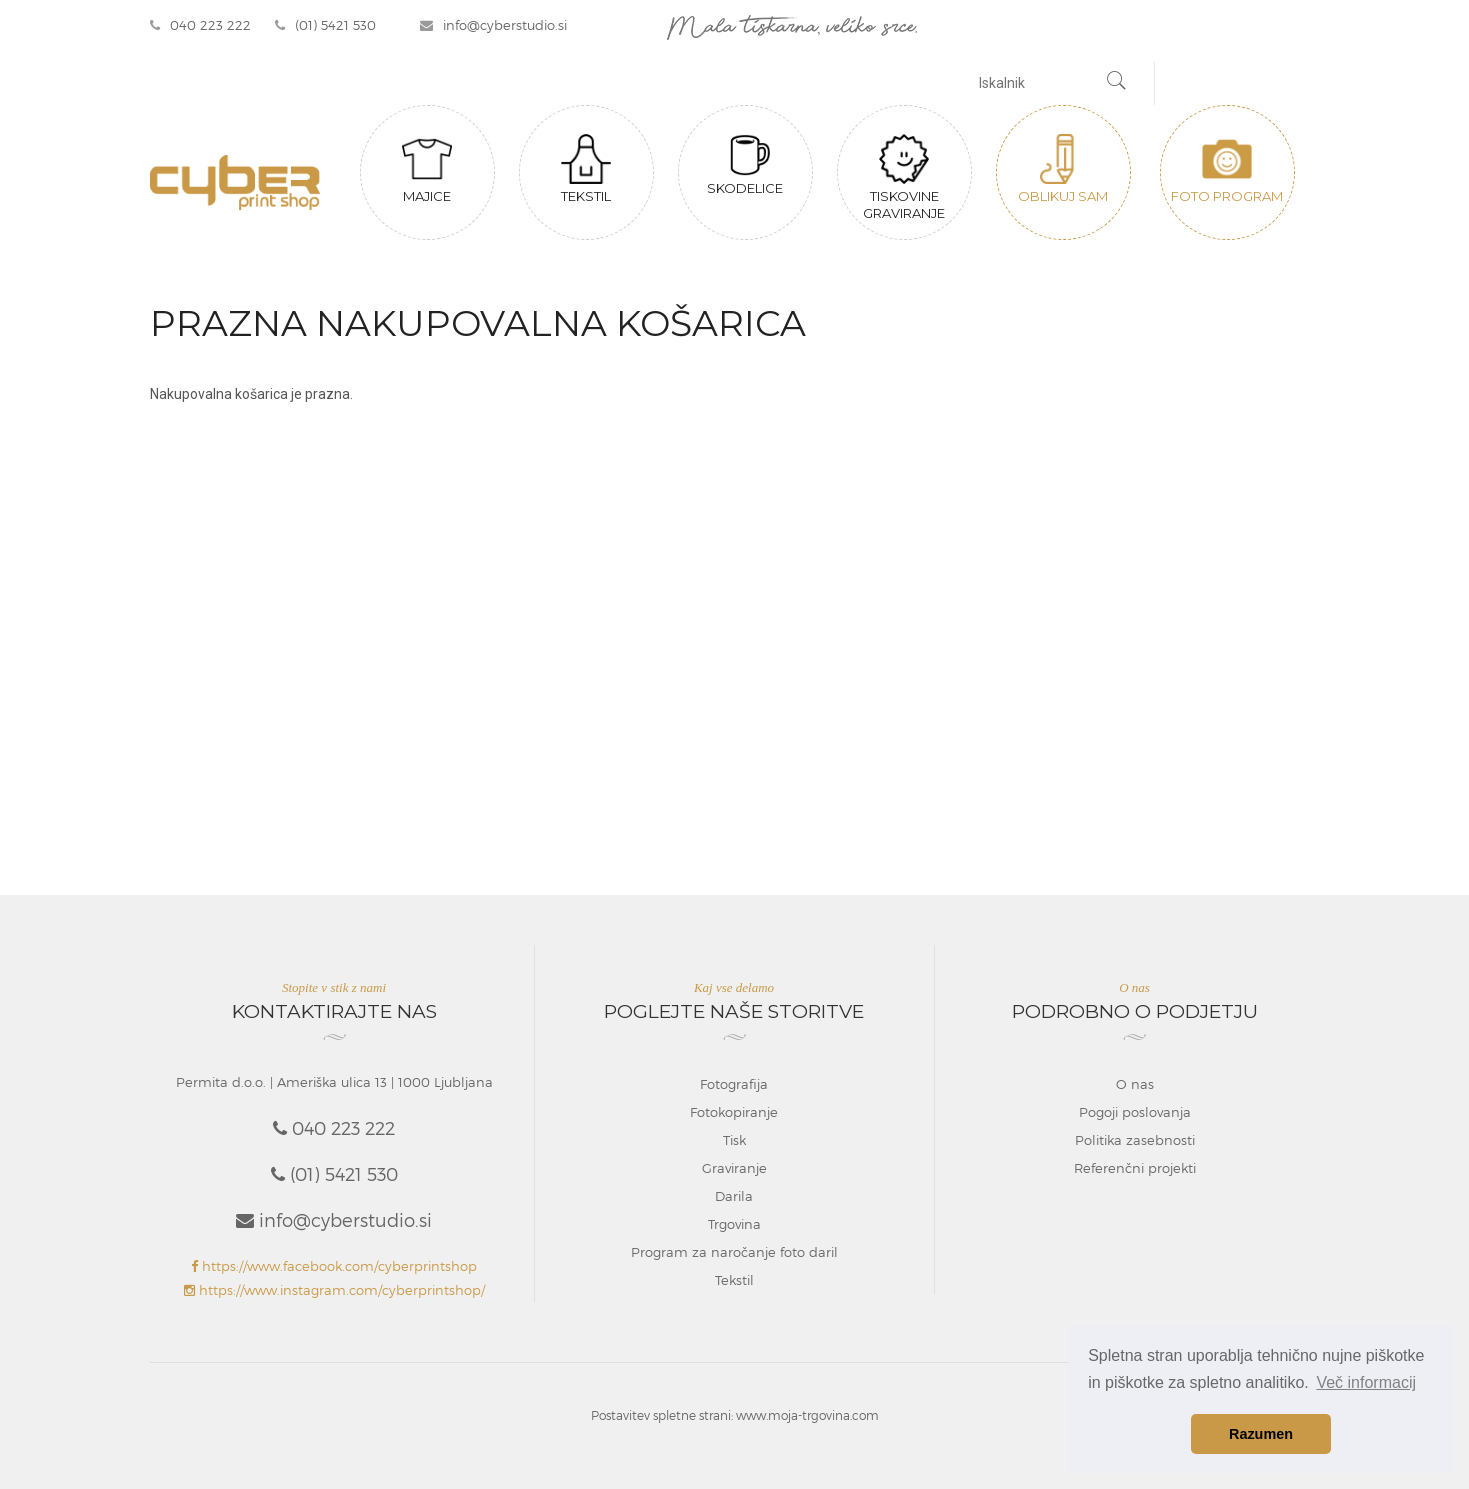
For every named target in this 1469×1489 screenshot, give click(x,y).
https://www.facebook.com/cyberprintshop (334, 1266)
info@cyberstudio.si (493, 25)
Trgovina (734, 1224)
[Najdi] (1117, 83)
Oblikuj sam (1063, 169)
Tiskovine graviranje (904, 177)
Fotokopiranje (734, 1112)
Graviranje (734, 1168)
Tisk (734, 1140)
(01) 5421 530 (325, 25)
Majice (427, 169)
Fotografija (734, 1084)
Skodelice (745, 165)
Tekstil (586, 169)
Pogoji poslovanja (1135, 1112)
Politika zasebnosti (1135, 1140)
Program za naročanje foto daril (734, 1252)
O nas (1135, 1084)
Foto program (1227, 169)
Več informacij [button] (1366, 1382)
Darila (734, 1196)
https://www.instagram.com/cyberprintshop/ (334, 1290)
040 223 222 (200, 25)
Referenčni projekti (1135, 1168)
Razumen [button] (1261, 1434)
